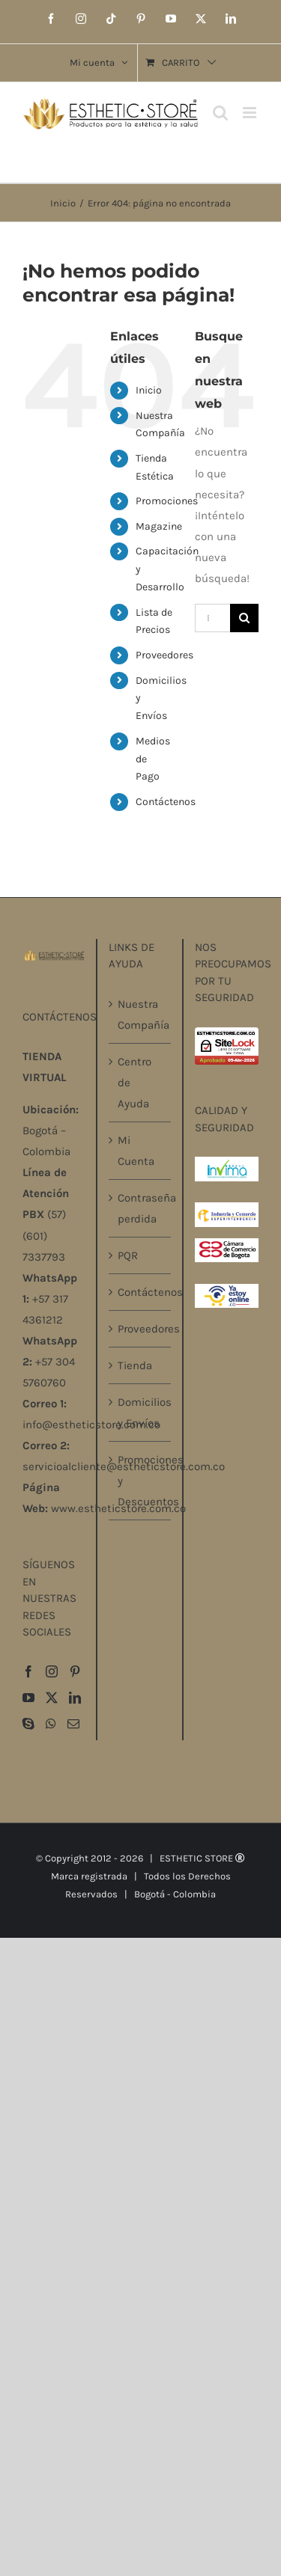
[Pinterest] (75, 1671)
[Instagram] (52, 1671)
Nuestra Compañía (140, 1014)
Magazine (159, 526)
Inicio (149, 390)
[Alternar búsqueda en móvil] (220, 112)
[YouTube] (28, 1698)
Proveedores (164, 655)
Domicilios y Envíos (140, 1412)
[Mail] (73, 1724)
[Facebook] (28, 1671)
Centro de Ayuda (134, 1082)
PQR (128, 1255)
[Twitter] (52, 1698)
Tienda (135, 1365)
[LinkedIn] (75, 1698)
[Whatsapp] (51, 1724)
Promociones (167, 501)
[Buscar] (244, 618)
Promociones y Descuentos (140, 1480)
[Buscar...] (212, 618)
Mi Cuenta (136, 1150)
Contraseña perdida (140, 1208)
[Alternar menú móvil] (251, 112)
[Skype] (28, 1724)
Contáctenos (166, 801)
